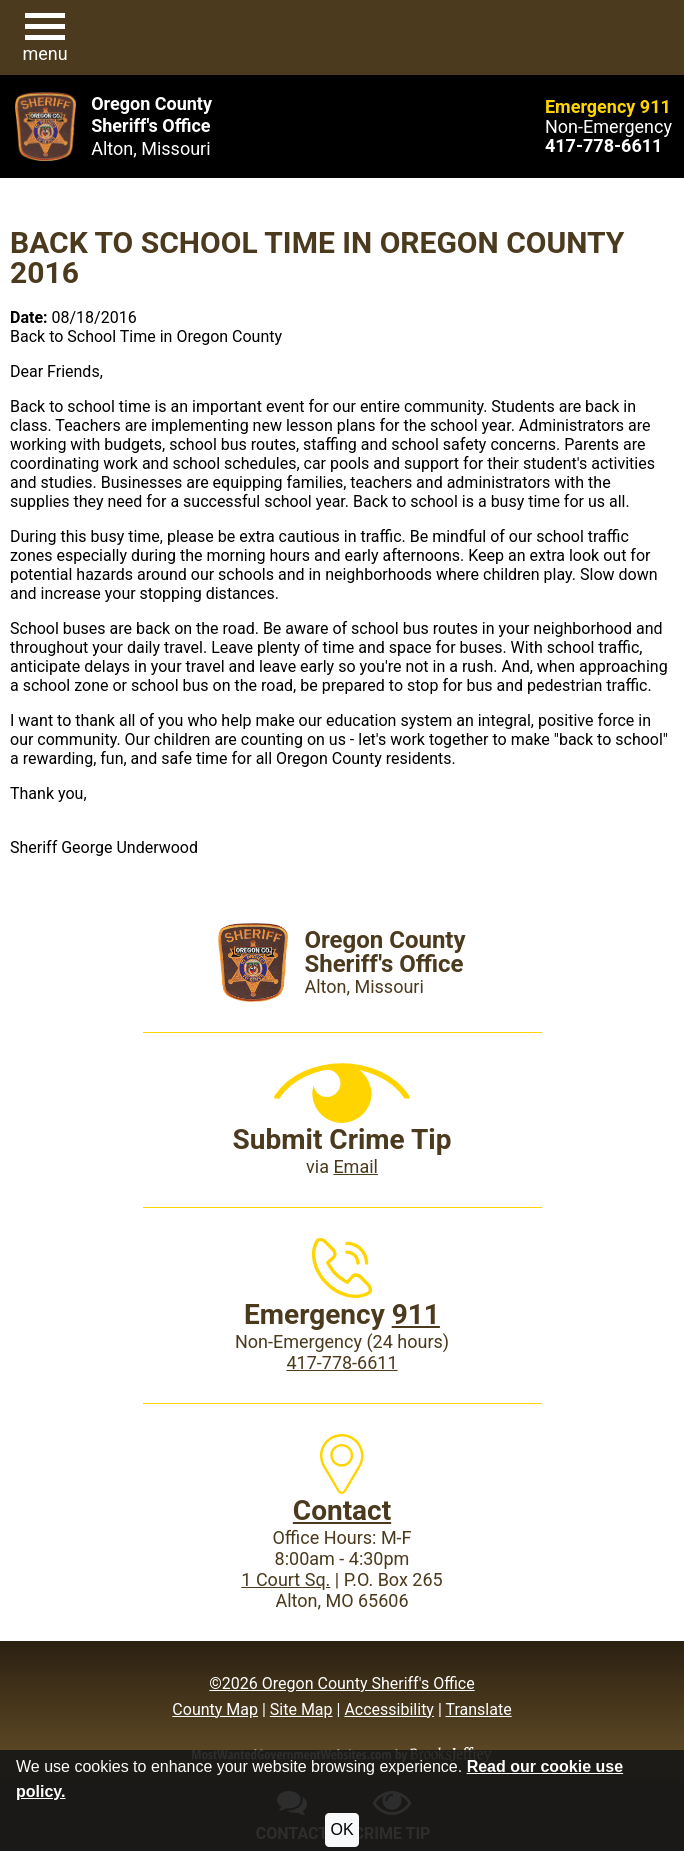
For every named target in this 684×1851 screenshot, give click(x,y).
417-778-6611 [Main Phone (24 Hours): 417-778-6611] (341, 1362)
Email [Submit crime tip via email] (355, 1166)
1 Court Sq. (285, 1579)
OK (341, 1829)
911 (416, 1314)
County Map (215, 1709)
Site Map (301, 1709)
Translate (478, 1709)
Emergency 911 (608, 106)
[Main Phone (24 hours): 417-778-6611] (603, 145)
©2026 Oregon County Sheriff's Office (341, 1683)
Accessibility (389, 1709)
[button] (45, 38)
